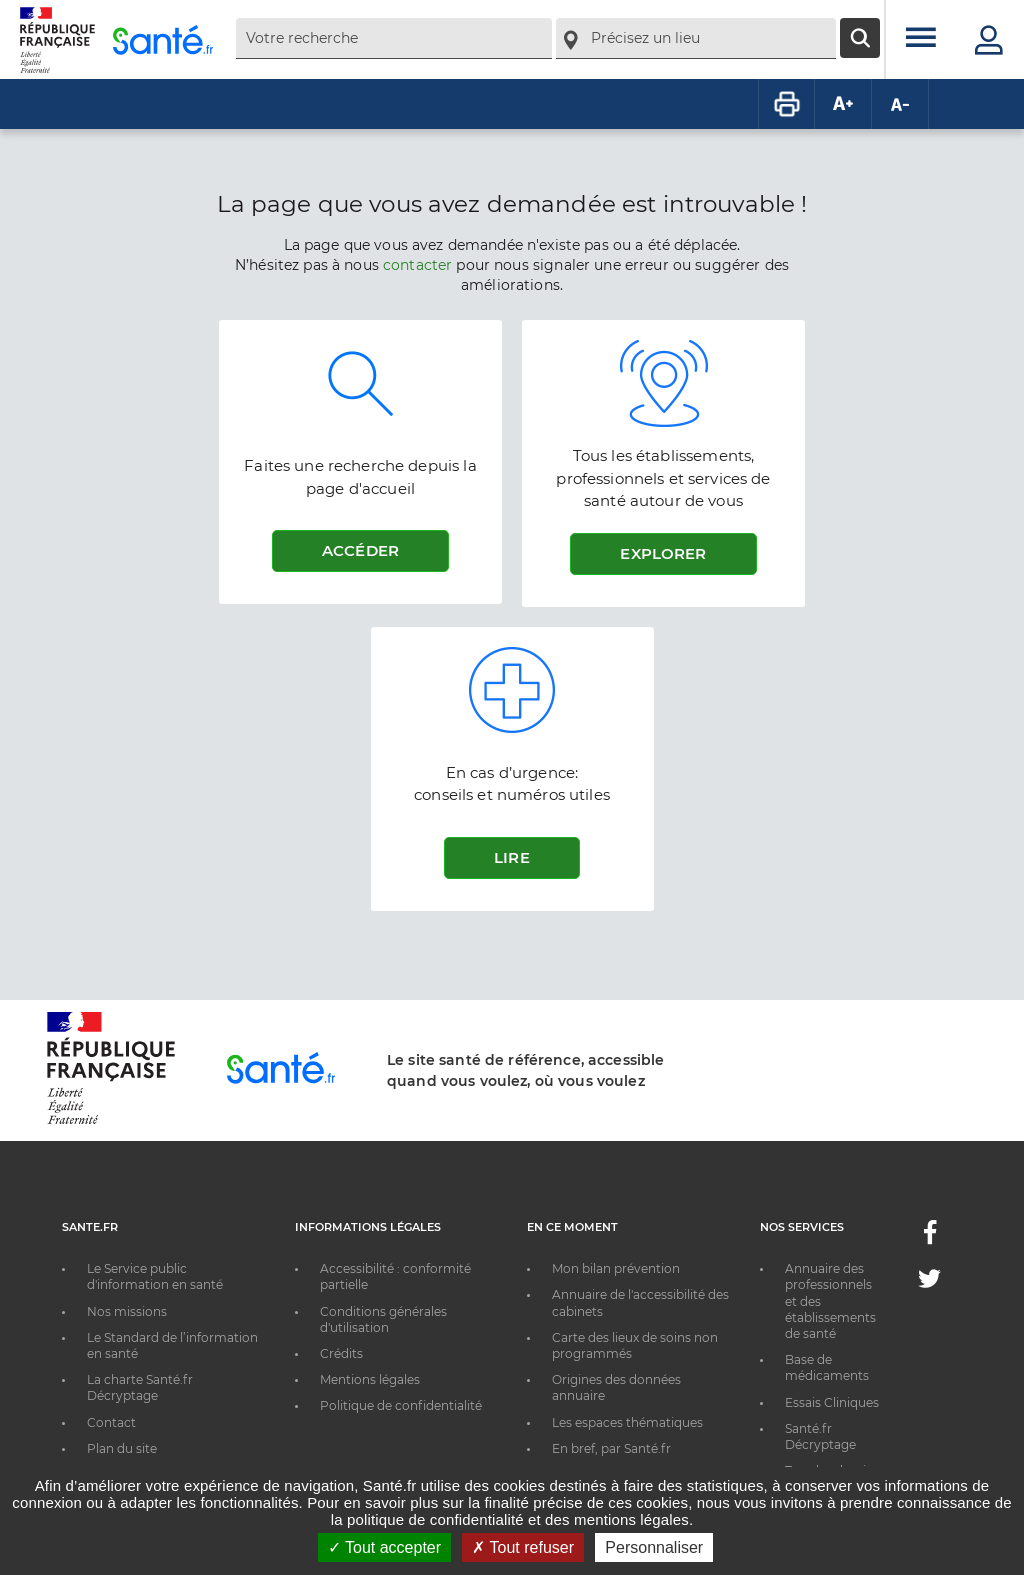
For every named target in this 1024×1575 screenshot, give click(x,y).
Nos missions (127, 1311)
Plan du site (122, 1448)
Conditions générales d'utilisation (383, 1319)
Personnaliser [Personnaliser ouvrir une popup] (654, 1547)
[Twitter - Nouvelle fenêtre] (929, 1282)
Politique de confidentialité (401, 1405)
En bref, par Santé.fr (611, 1448)
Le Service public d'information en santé (155, 1276)
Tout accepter (384, 1547)
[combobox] (394, 38)
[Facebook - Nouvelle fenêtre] (930, 1238)
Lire (512, 857)
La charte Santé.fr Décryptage (140, 1387)
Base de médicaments (827, 1367)
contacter (417, 265)
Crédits (341, 1353)
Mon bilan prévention (616, 1268)
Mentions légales (370, 1379)
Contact (111, 1422)
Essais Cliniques (832, 1402)
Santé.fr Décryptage (820, 1436)
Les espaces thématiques (627, 1422)
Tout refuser (523, 1547)
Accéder (360, 550)
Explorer (663, 553)
